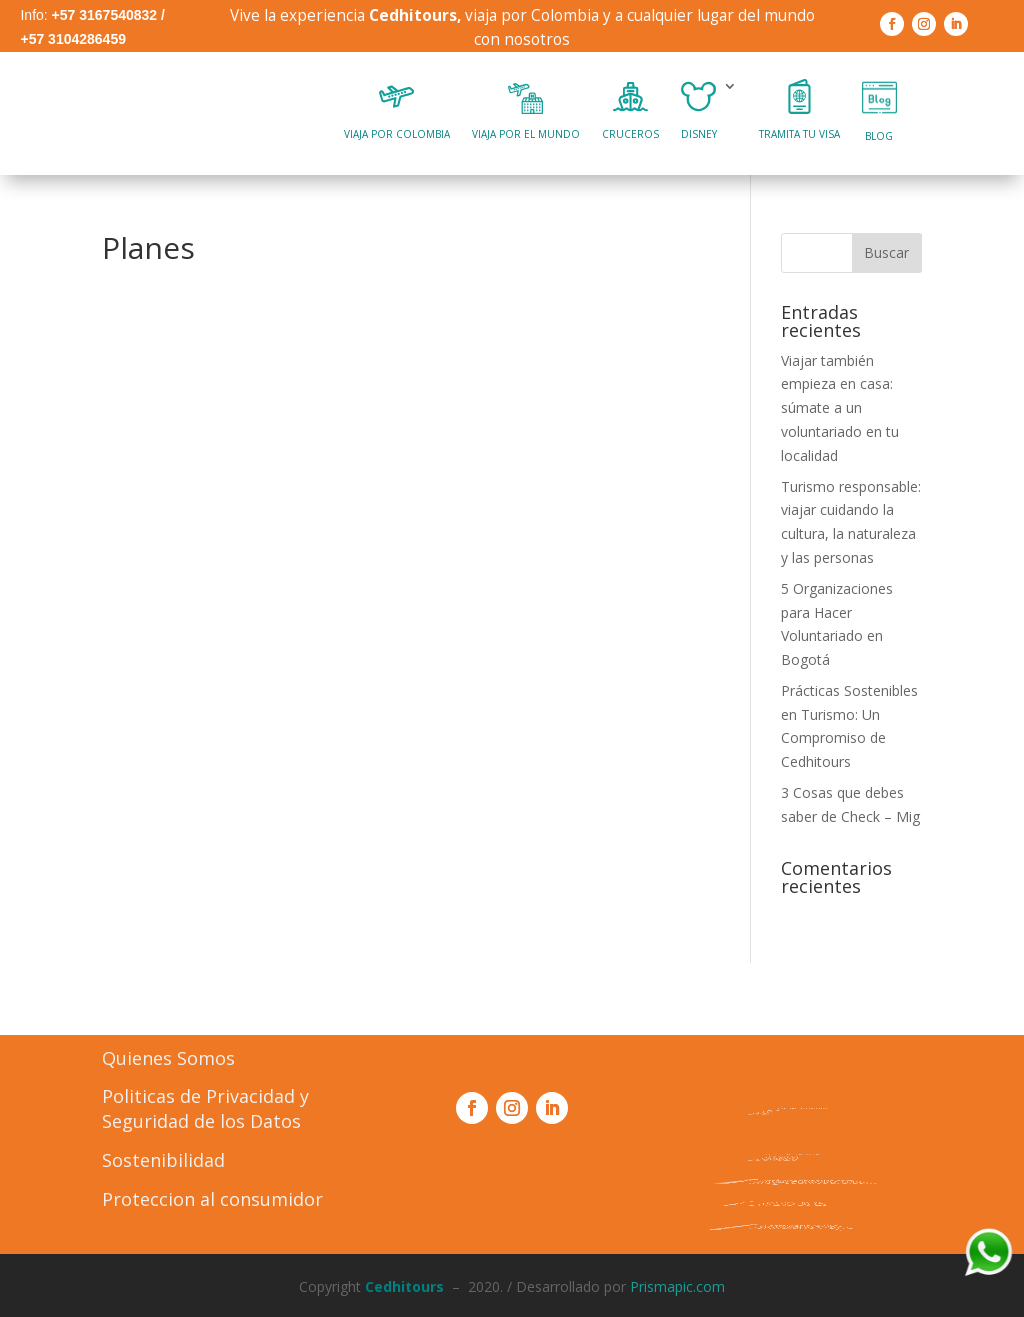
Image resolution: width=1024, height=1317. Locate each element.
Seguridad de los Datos (201, 1121)
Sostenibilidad (163, 1160)
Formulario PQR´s (800, 1227)
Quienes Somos (168, 1058)
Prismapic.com (677, 1286)
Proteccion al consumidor (212, 1199)
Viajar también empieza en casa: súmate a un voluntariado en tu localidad (840, 408)
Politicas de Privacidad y (205, 1096)
